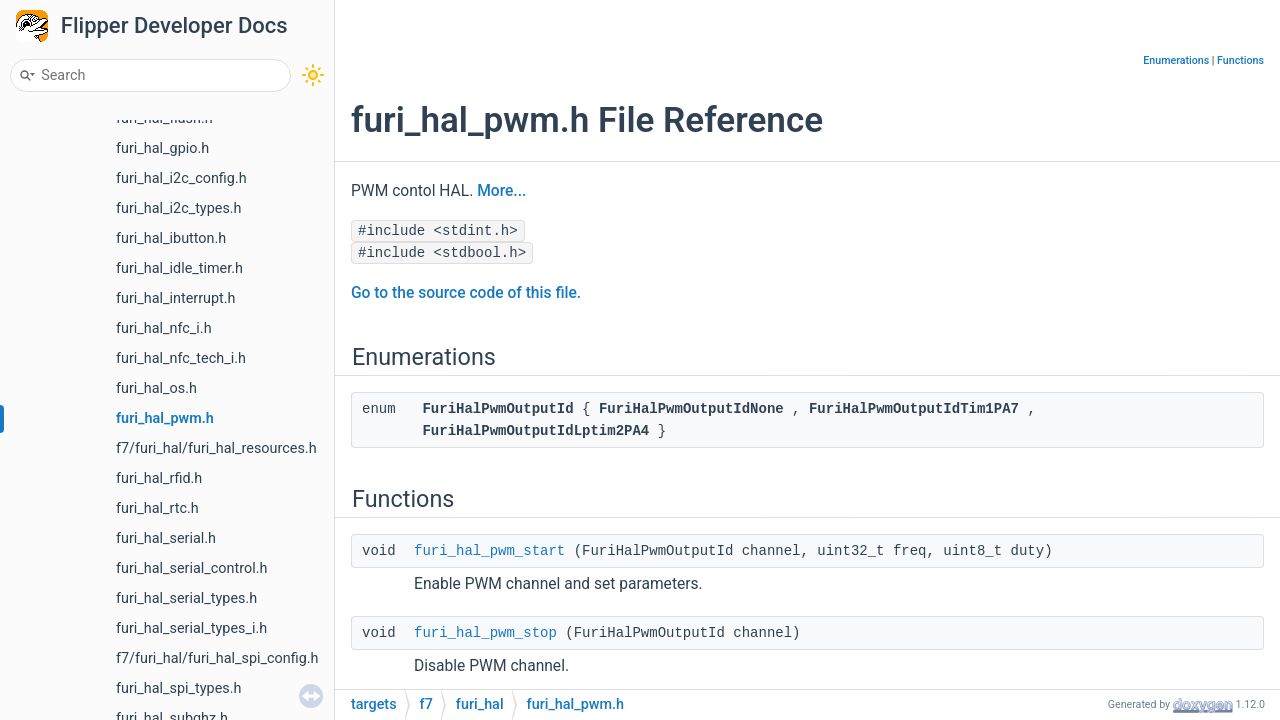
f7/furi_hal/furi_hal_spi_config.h (217, 658)
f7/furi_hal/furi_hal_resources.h (216, 448)
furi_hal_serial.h (166, 538)
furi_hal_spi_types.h (178, 688)
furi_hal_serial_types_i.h (191, 628)
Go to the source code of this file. (466, 293)
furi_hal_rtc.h (157, 508)
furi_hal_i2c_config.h (181, 178)
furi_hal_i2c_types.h (179, 208)
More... (501, 191)
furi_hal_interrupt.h (176, 298)
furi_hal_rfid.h (159, 478)
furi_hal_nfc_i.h (164, 328)
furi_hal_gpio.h (162, 148)
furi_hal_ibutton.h (171, 238)
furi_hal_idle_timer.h (179, 268)
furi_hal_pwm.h (165, 418)
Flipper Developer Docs (174, 25)
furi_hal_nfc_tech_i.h (181, 358)
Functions (1240, 60)
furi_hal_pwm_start (489, 551)
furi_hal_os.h (156, 388)
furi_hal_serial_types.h (186, 598)
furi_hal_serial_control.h (191, 568)
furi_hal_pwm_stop (485, 633)
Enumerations (1176, 60)
